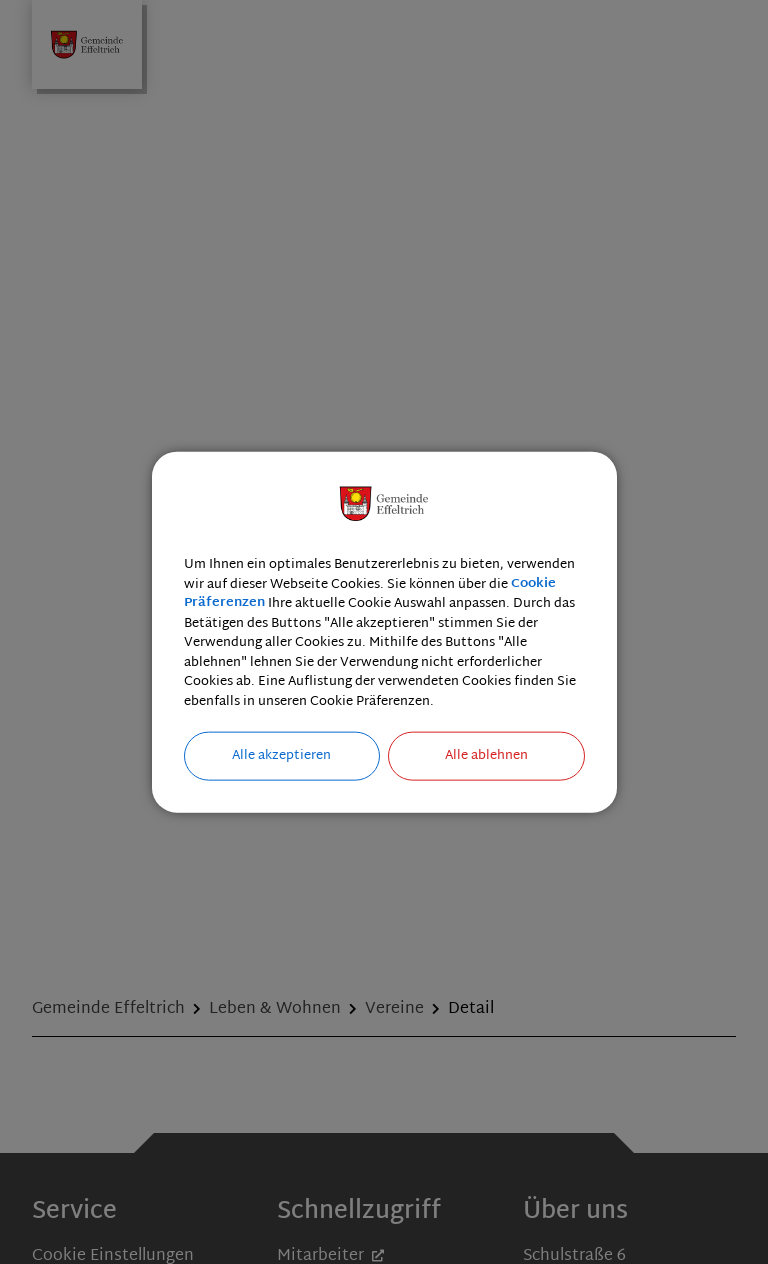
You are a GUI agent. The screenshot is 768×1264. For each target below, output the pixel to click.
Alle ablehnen (486, 756)
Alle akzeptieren (281, 756)
